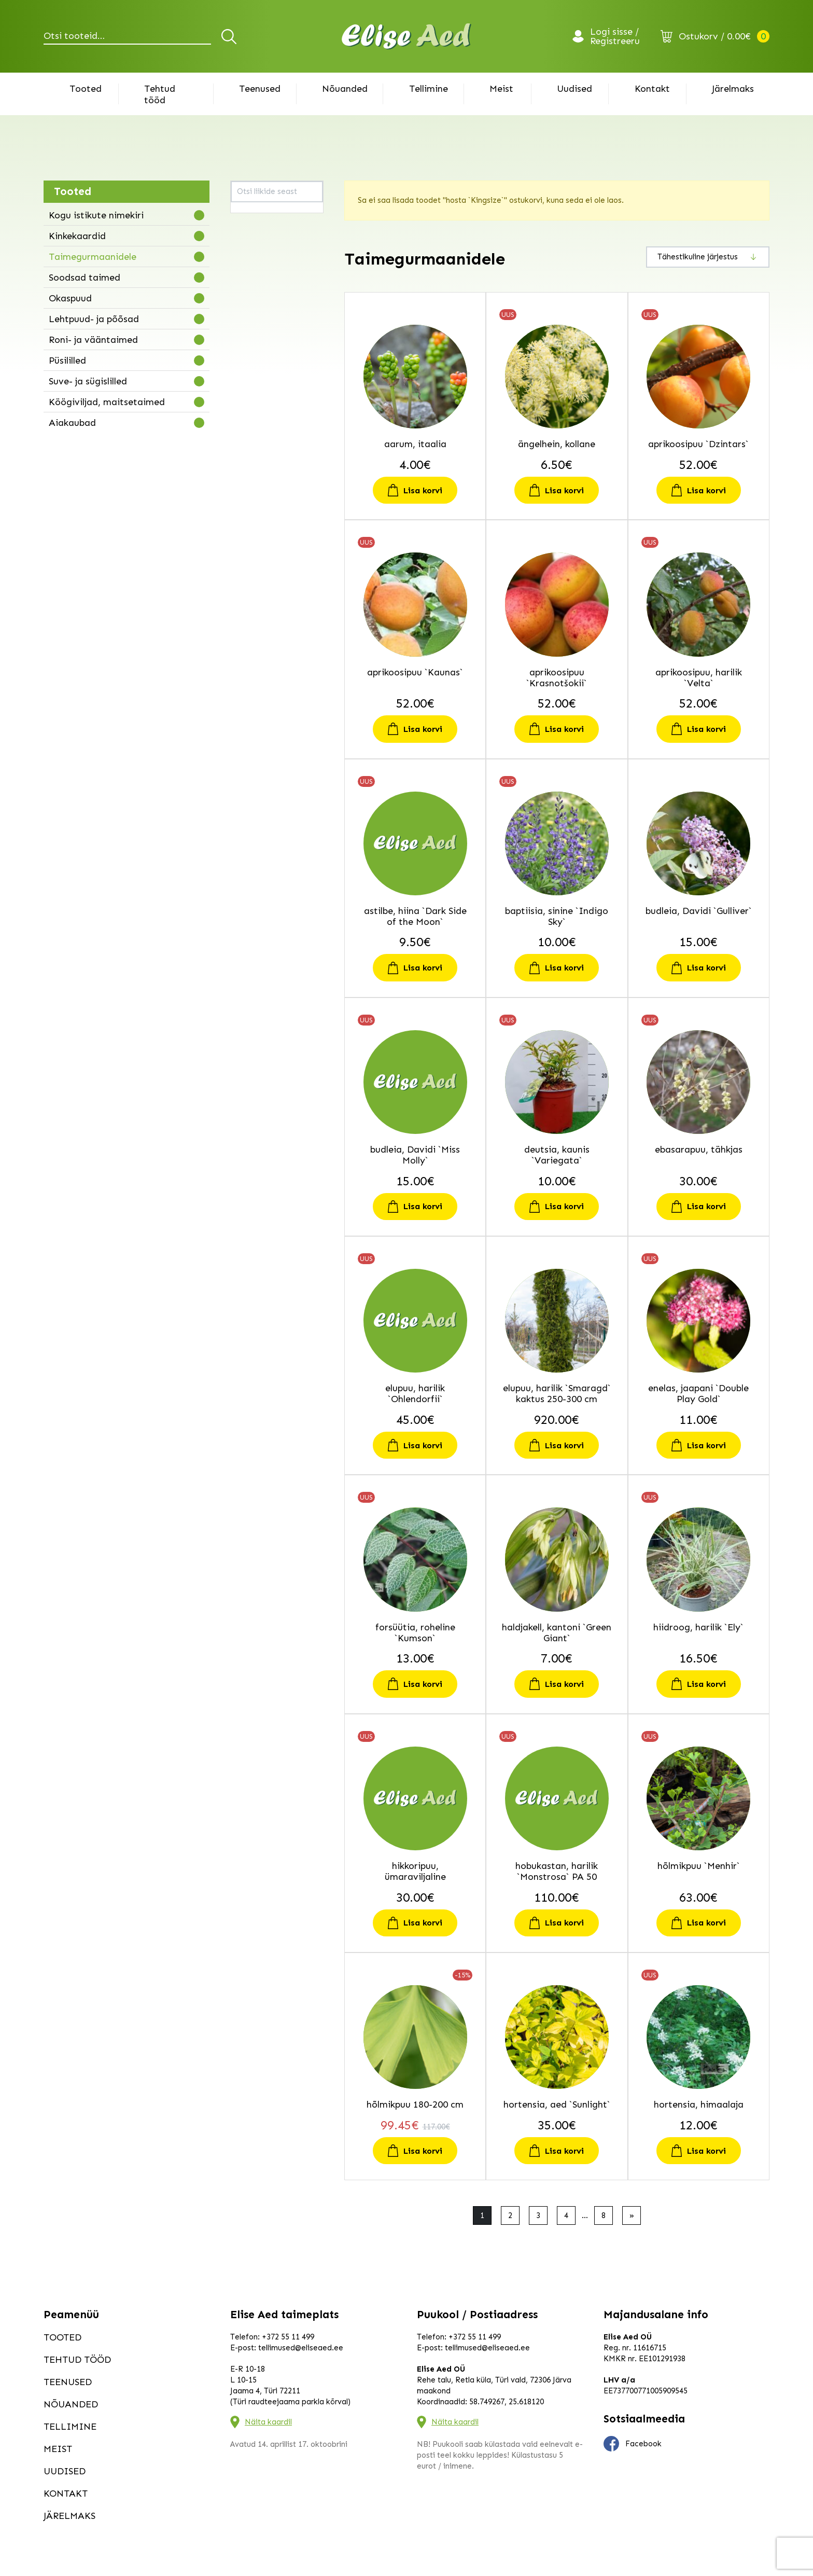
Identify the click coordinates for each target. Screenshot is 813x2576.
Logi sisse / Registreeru (615, 36)
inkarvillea (254, 499)
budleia (249, 291)
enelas (247, 356)
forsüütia (252, 369)
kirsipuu (249, 576)
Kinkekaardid (77, 236)
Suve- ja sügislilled (88, 381)
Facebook (633, 2444)
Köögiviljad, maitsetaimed (107, 402)
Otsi (230, 36)
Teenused (260, 88)
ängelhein (253, 226)
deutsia (249, 304)
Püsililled (67, 360)
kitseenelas (256, 589)
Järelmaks (733, 88)
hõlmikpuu (254, 434)
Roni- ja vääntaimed (93, 339)
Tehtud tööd (159, 94)
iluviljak (249, 486)
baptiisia (252, 278)
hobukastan (257, 421)
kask (244, 525)
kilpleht (249, 564)
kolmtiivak (254, 615)
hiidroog (250, 395)
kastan (248, 538)
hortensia (253, 447)
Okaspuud (70, 298)
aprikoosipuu (259, 239)
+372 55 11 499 (288, 2337)
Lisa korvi (422, 490)
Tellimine (428, 88)
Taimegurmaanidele (92, 256)
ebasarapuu (257, 330)
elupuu (247, 343)
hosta (246, 460)
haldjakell (253, 382)
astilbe (248, 265)
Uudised (574, 88)
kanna (247, 512)
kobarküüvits (259, 602)
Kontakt (652, 88)
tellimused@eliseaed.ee (300, 2347)
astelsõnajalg (260, 252)
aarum (247, 213)
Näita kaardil (268, 2422)
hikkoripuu (254, 408)
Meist (501, 88)
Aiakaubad (72, 422)
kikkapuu (252, 551)
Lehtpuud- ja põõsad (94, 319)
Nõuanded (345, 88)
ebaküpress (256, 317)
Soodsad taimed (84, 277)
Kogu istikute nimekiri (96, 215)
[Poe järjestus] (707, 257)
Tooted (85, 88)
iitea (244, 473)
